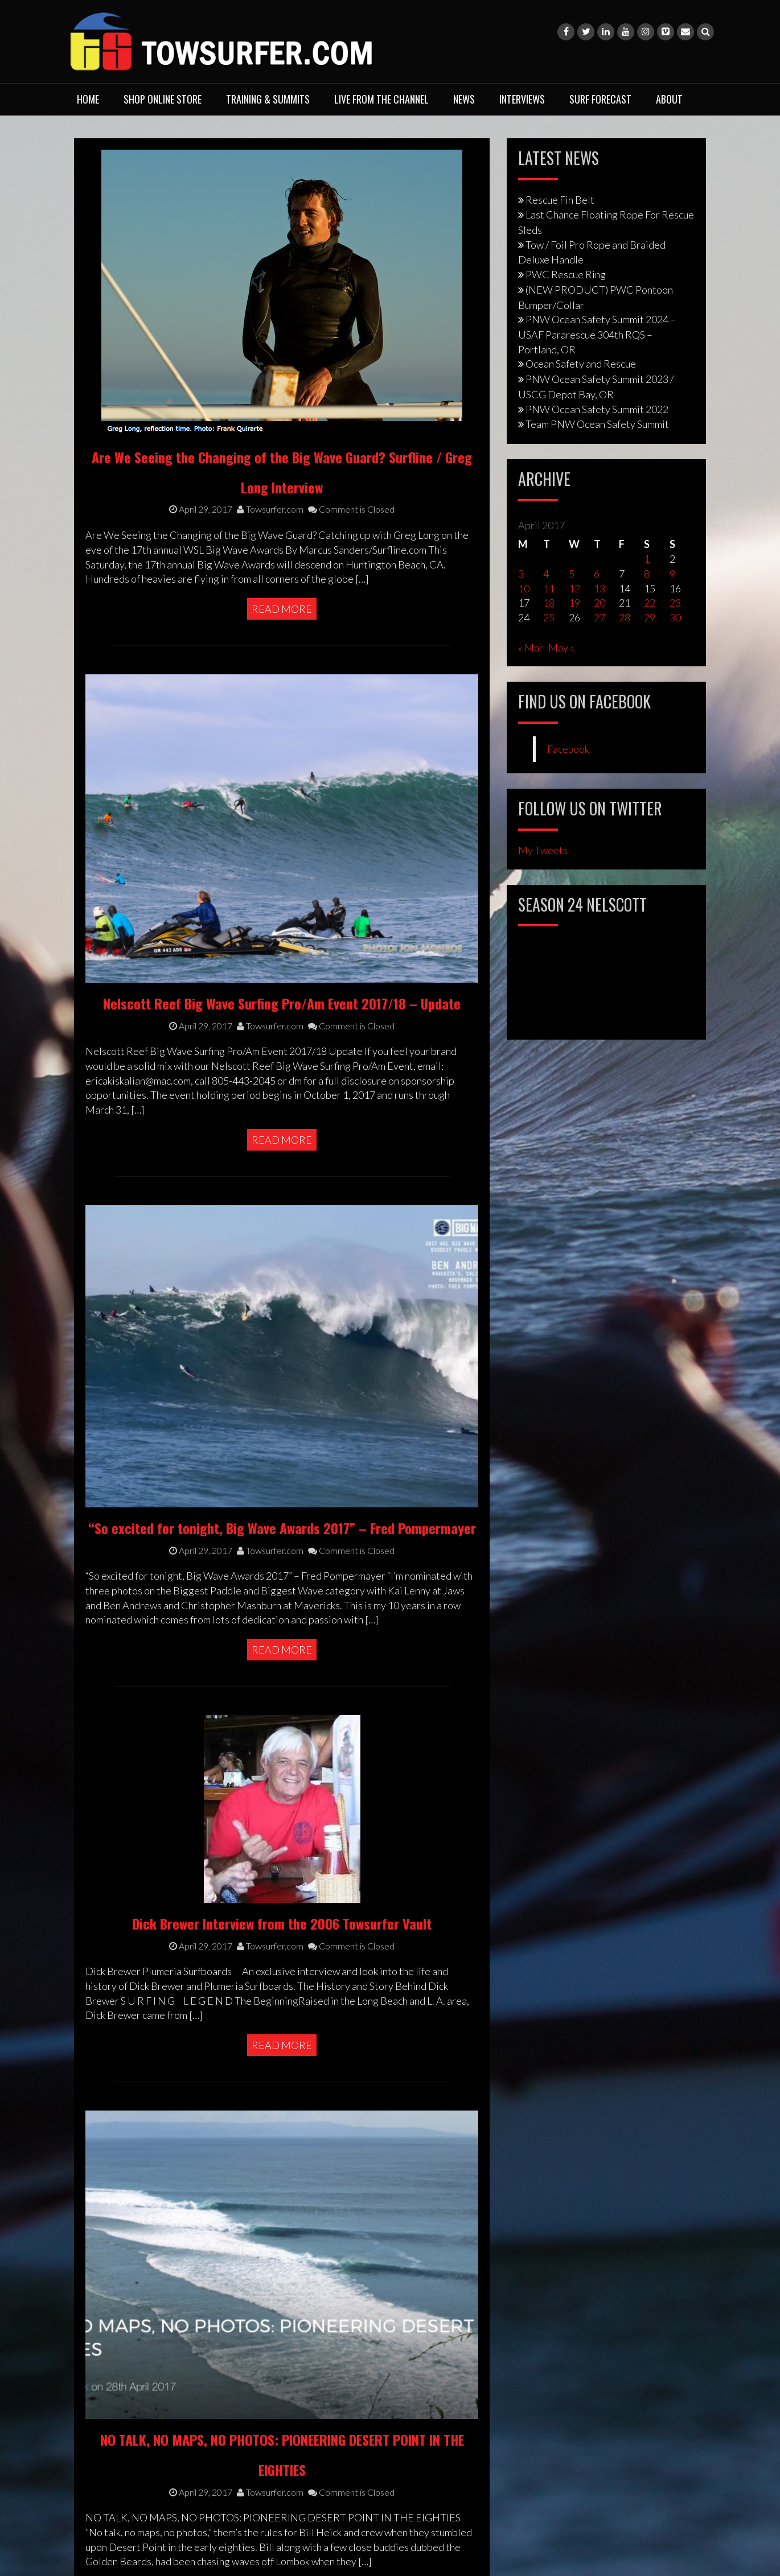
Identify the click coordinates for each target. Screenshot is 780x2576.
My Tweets (543, 850)
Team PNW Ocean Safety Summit (597, 424)
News (464, 99)
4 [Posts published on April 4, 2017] (546, 573)
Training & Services (126, 2392)
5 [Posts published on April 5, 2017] (571, 573)
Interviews (522, 99)
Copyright (107, 2437)
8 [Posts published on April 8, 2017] (647, 573)
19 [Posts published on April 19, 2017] (574, 602)
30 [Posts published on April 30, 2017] (675, 617)
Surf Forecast (600, 99)
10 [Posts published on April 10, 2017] (523, 588)
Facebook (568, 749)
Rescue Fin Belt (560, 199)
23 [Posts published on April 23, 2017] (675, 602)
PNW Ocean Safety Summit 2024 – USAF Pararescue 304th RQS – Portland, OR (597, 334)
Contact (102, 2407)
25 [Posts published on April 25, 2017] (549, 617)
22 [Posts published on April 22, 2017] (649, 602)
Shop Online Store (163, 99)
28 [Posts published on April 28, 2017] (624, 617)
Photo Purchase (118, 2498)
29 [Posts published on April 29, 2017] (649, 617)
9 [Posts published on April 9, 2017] (672, 573)
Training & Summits (268, 99)
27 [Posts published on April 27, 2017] (599, 617)
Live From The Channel (381, 99)
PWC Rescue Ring (566, 274)
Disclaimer (108, 2453)
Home (88, 99)
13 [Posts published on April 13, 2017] (599, 588)
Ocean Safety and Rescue (581, 363)
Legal (96, 2468)
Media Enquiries (120, 2484)
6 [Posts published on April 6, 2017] (597, 573)
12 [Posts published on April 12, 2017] (574, 588)
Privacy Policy (115, 2423)
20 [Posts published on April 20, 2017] (599, 602)
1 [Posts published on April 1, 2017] (647, 559)
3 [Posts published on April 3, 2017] (521, 573)
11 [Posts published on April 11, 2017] (549, 588)
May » (561, 647)
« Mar (530, 647)
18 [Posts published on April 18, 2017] (549, 602)
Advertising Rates (124, 2514)
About (669, 99)
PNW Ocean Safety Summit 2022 (597, 409)
